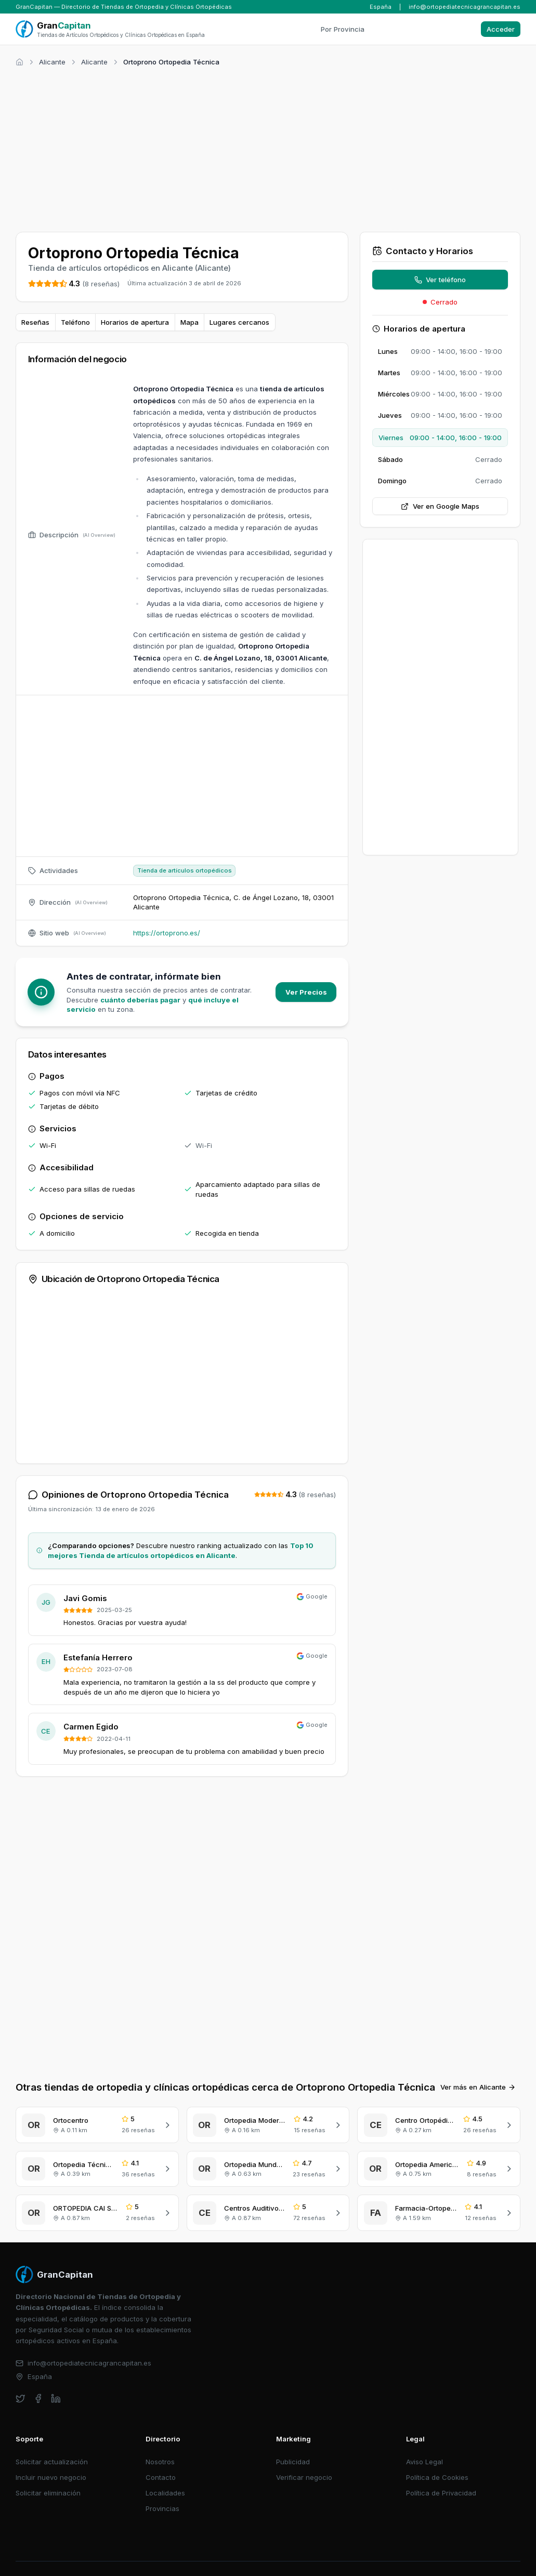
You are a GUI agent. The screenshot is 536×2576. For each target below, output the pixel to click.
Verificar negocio (304, 2459)
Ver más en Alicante (478, 2069)
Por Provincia (342, 29)
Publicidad (293, 2443)
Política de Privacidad (441, 2475)
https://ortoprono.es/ (166, 933)
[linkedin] (56, 2380)
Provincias (162, 2490)
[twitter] (20, 2380)
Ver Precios (306, 992)
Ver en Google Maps (440, 506)
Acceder (501, 29)
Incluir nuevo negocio (51, 2459)
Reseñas (35, 322)
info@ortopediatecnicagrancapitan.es (464, 6)
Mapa (189, 322)
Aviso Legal (424, 2443)
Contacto (161, 2459)
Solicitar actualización (52, 2443)
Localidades (165, 2475)
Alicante (52, 62)
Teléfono (75, 322)
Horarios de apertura (135, 322)
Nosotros (160, 2443)
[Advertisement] (268, 147)
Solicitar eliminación (48, 2475)
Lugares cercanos (239, 322)
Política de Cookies (437, 2459)
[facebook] (38, 2380)
